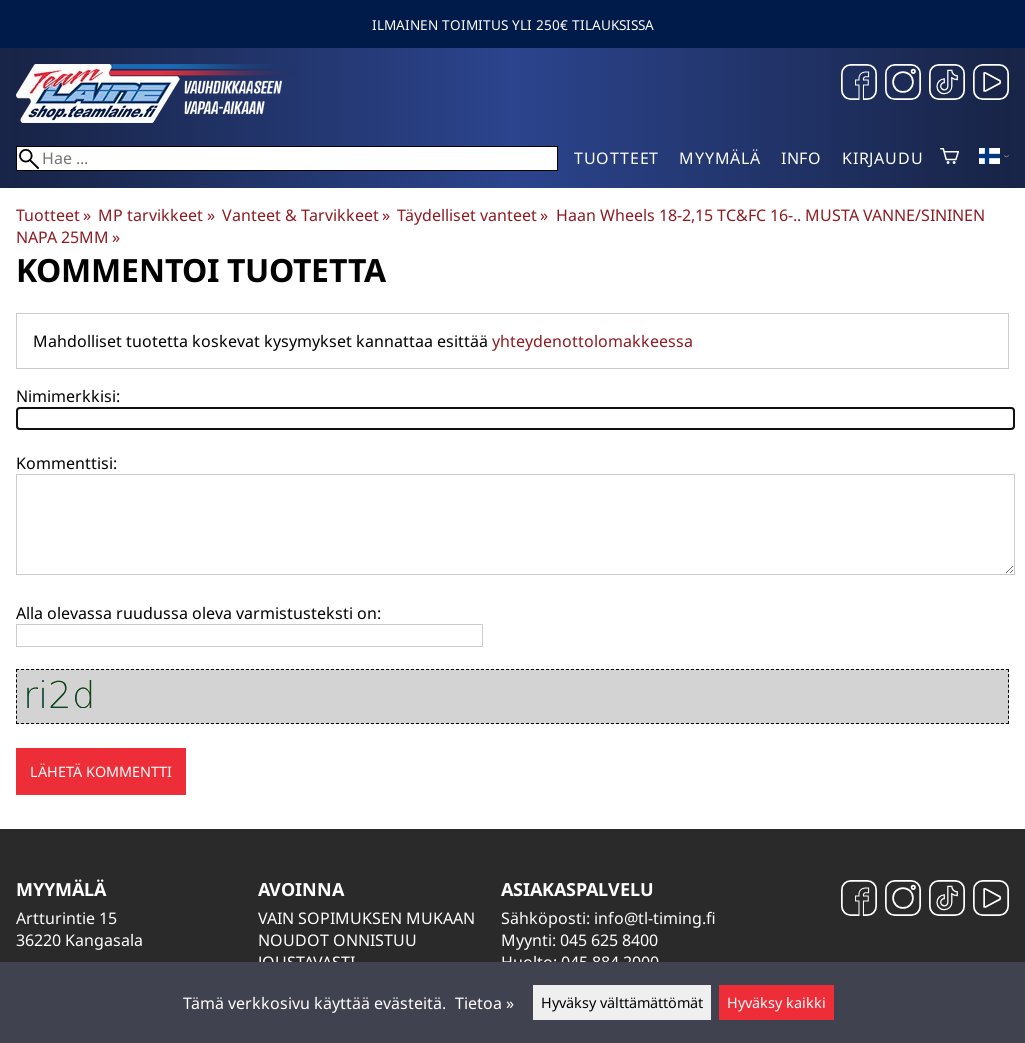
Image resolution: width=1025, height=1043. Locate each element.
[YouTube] (991, 84)
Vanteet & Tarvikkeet (306, 215)
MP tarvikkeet (156, 215)
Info (801, 158)
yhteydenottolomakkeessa (592, 341)
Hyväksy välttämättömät (622, 1002)
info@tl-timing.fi (655, 918)
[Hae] (287, 158)
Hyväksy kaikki (776, 1002)
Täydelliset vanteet (472, 215)
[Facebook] (859, 84)
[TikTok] (947, 84)
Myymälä (720, 158)
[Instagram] (903, 84)
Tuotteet (616, 158)
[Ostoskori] (949, 158)
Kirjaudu (882, 158)
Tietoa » (484, 1003)
